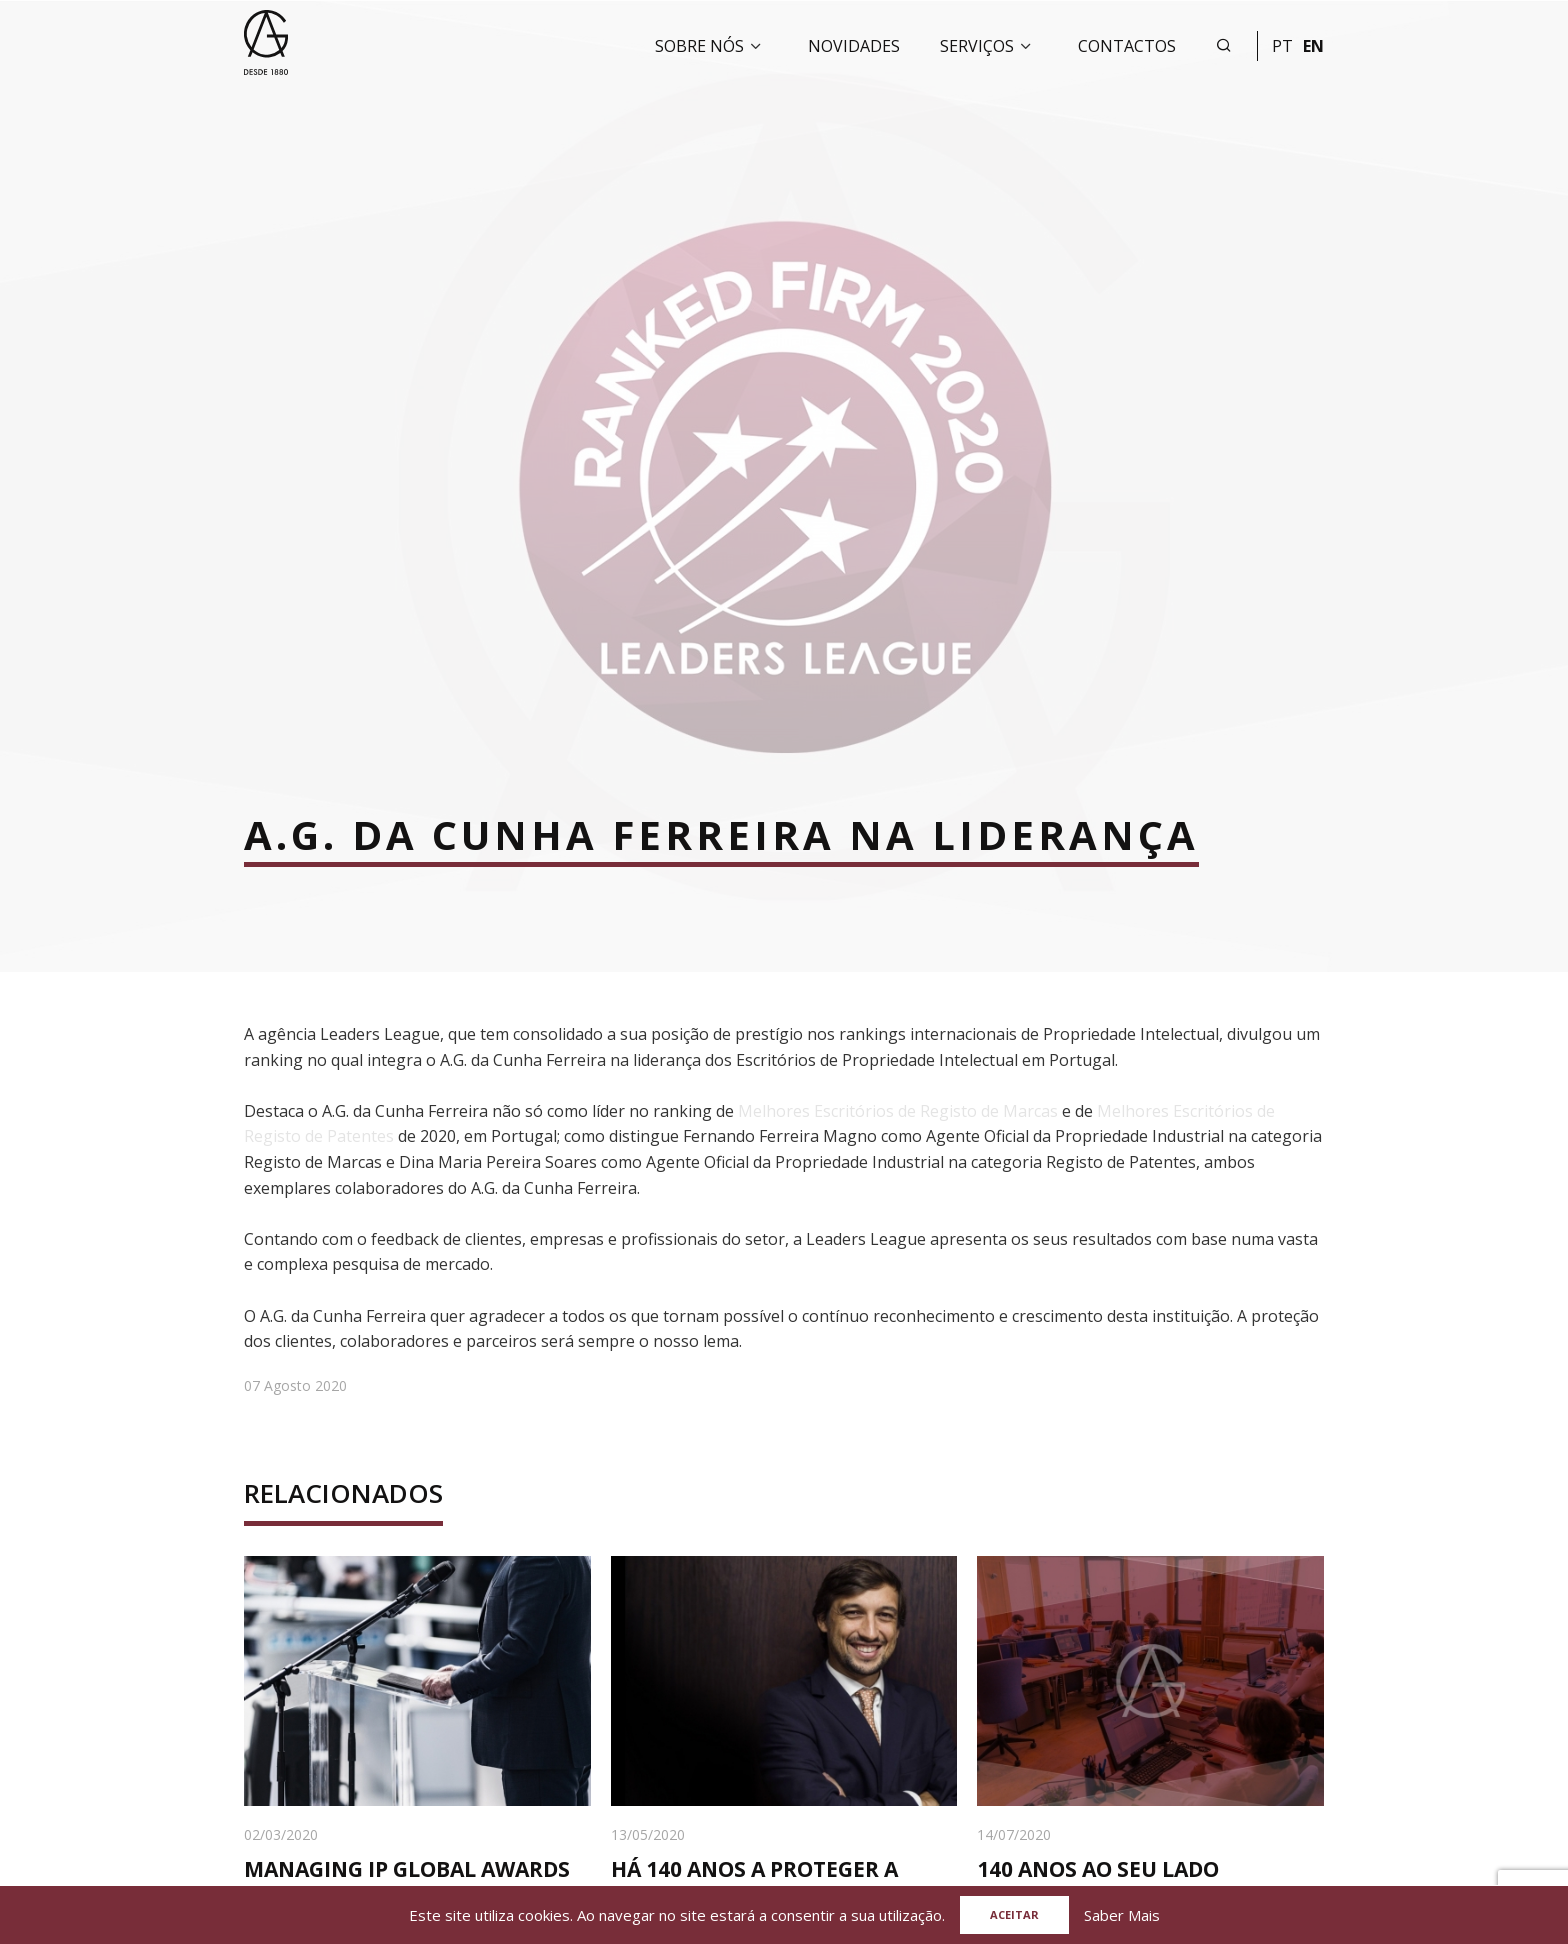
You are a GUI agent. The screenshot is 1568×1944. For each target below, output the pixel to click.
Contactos (1127, 46)
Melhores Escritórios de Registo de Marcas (898, 1111)
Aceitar (1014, 1914)
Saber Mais (1122, 1915)
